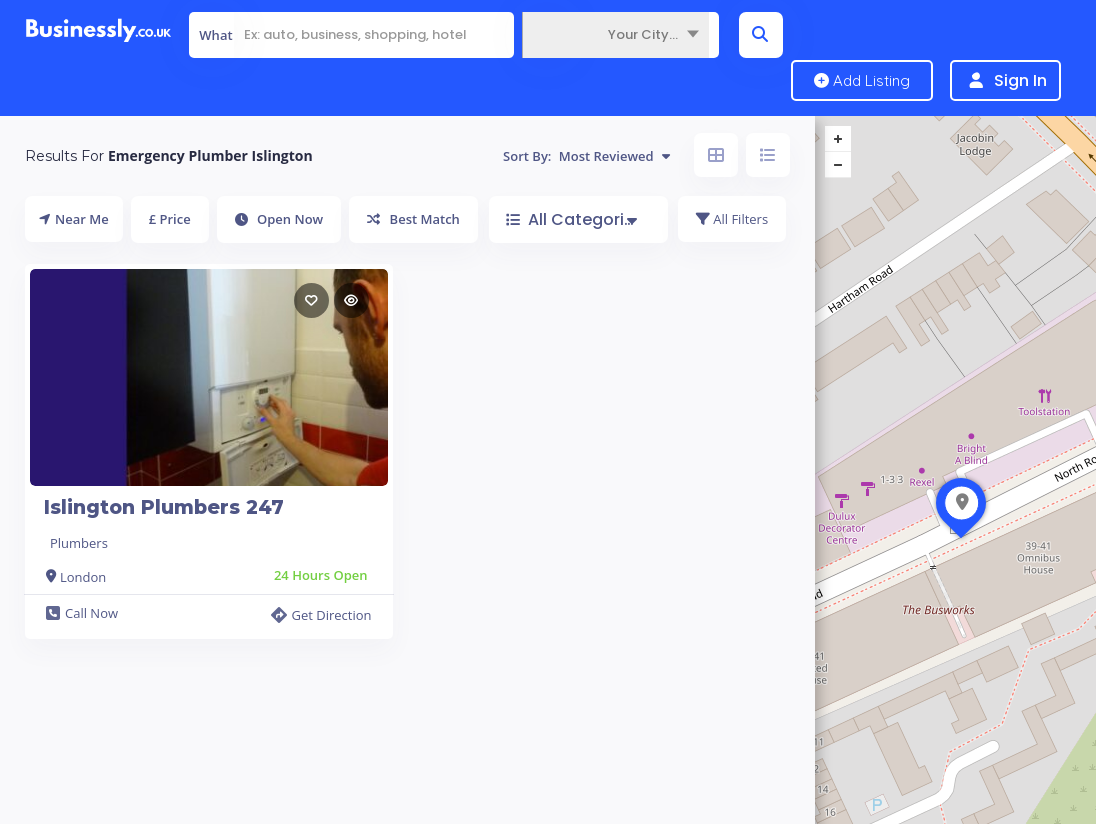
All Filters (732, 219)
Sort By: (586, 156)
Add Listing (862, 80)
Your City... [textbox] (643, 34)
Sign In (1020, 80)
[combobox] (615, 35)
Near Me (74, 219)
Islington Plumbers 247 (164, 507)
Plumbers (79, 543)
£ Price (170, 219)
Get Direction (321, 615)
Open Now (279, 219)
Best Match (413, 219)
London (83, 577)
